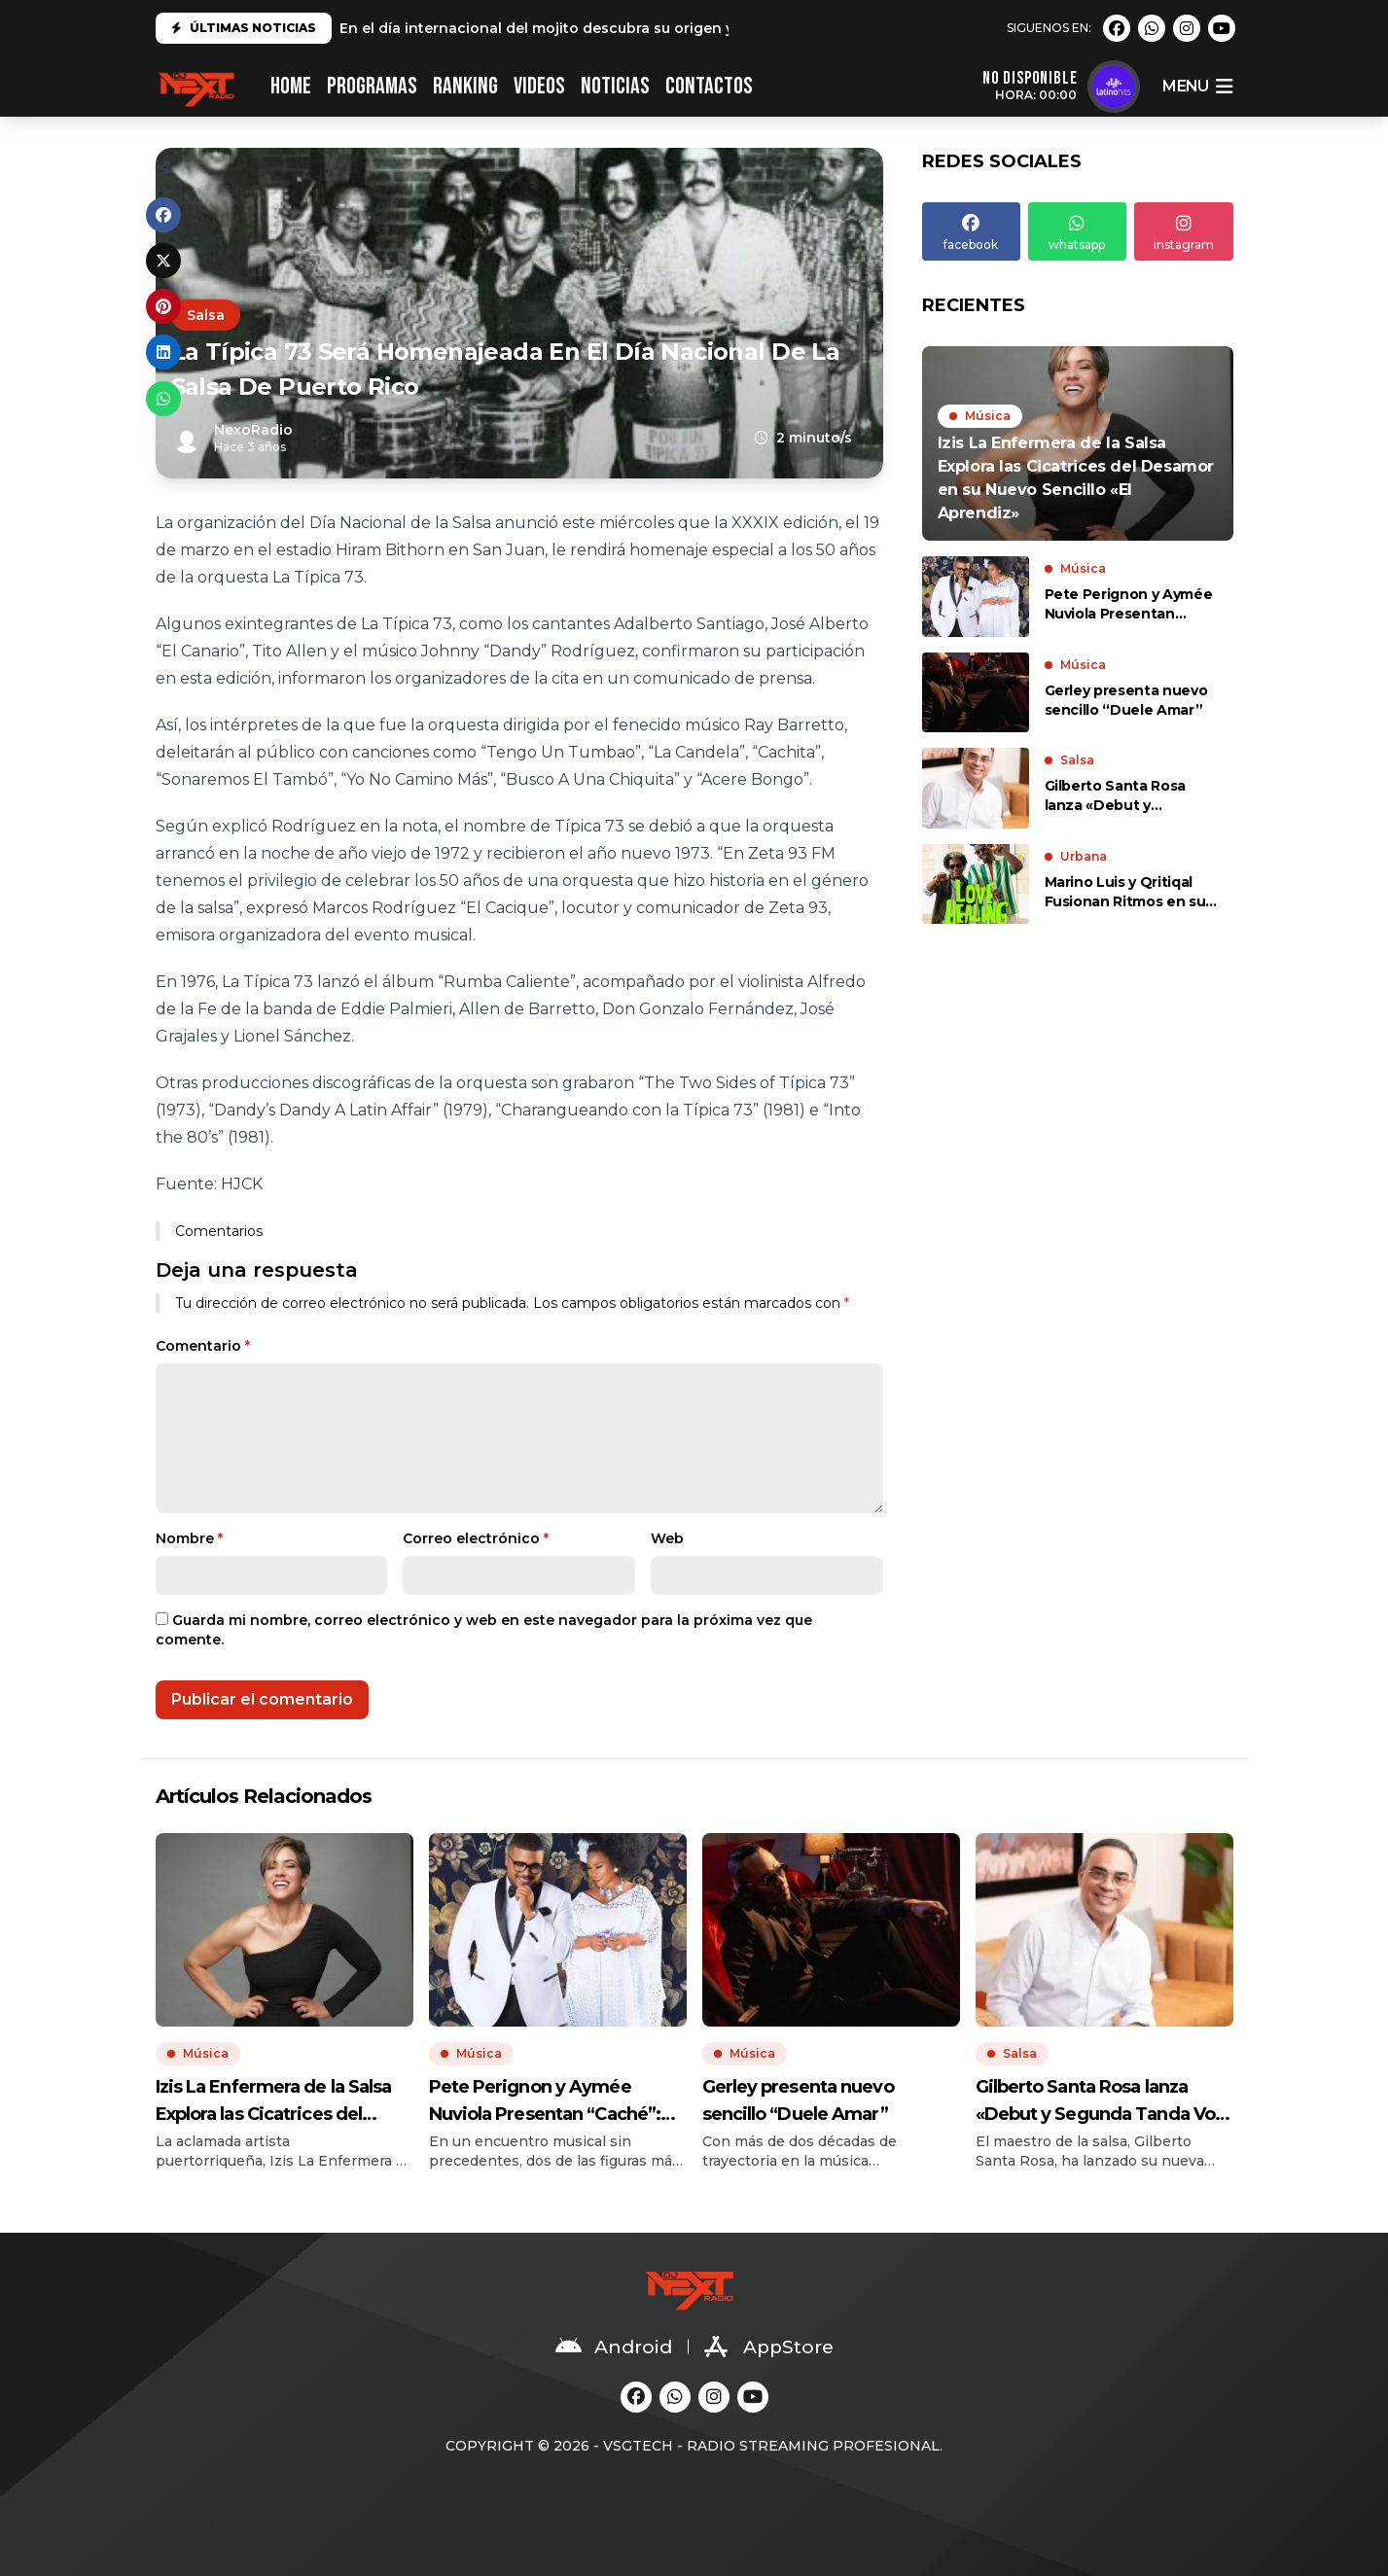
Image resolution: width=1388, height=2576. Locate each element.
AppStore (769, 2346)
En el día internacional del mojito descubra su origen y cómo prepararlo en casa (629, 28)
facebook (971, 231)
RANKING (465, 86)
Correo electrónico (476, 1538)
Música (988, 415)
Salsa (206, 315)
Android (613, 2346)
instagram (1183, 231)
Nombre (189, 1538)
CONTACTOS (709, 86)
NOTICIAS (615, 86)
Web (667, 1538)
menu (1197, 86)
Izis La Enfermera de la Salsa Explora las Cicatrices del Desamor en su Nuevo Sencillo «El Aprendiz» (284, 2102)
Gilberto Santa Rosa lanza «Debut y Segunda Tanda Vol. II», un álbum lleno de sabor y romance (1130, 796)
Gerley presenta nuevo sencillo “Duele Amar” (1126, 700)
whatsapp (1077, 231)
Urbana (1083, 856)
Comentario (203, 1346)
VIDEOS (539, 86)
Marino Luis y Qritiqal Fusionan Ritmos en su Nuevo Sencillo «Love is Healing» (1128, 892)
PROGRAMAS (372, 86)
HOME (290, 86)
